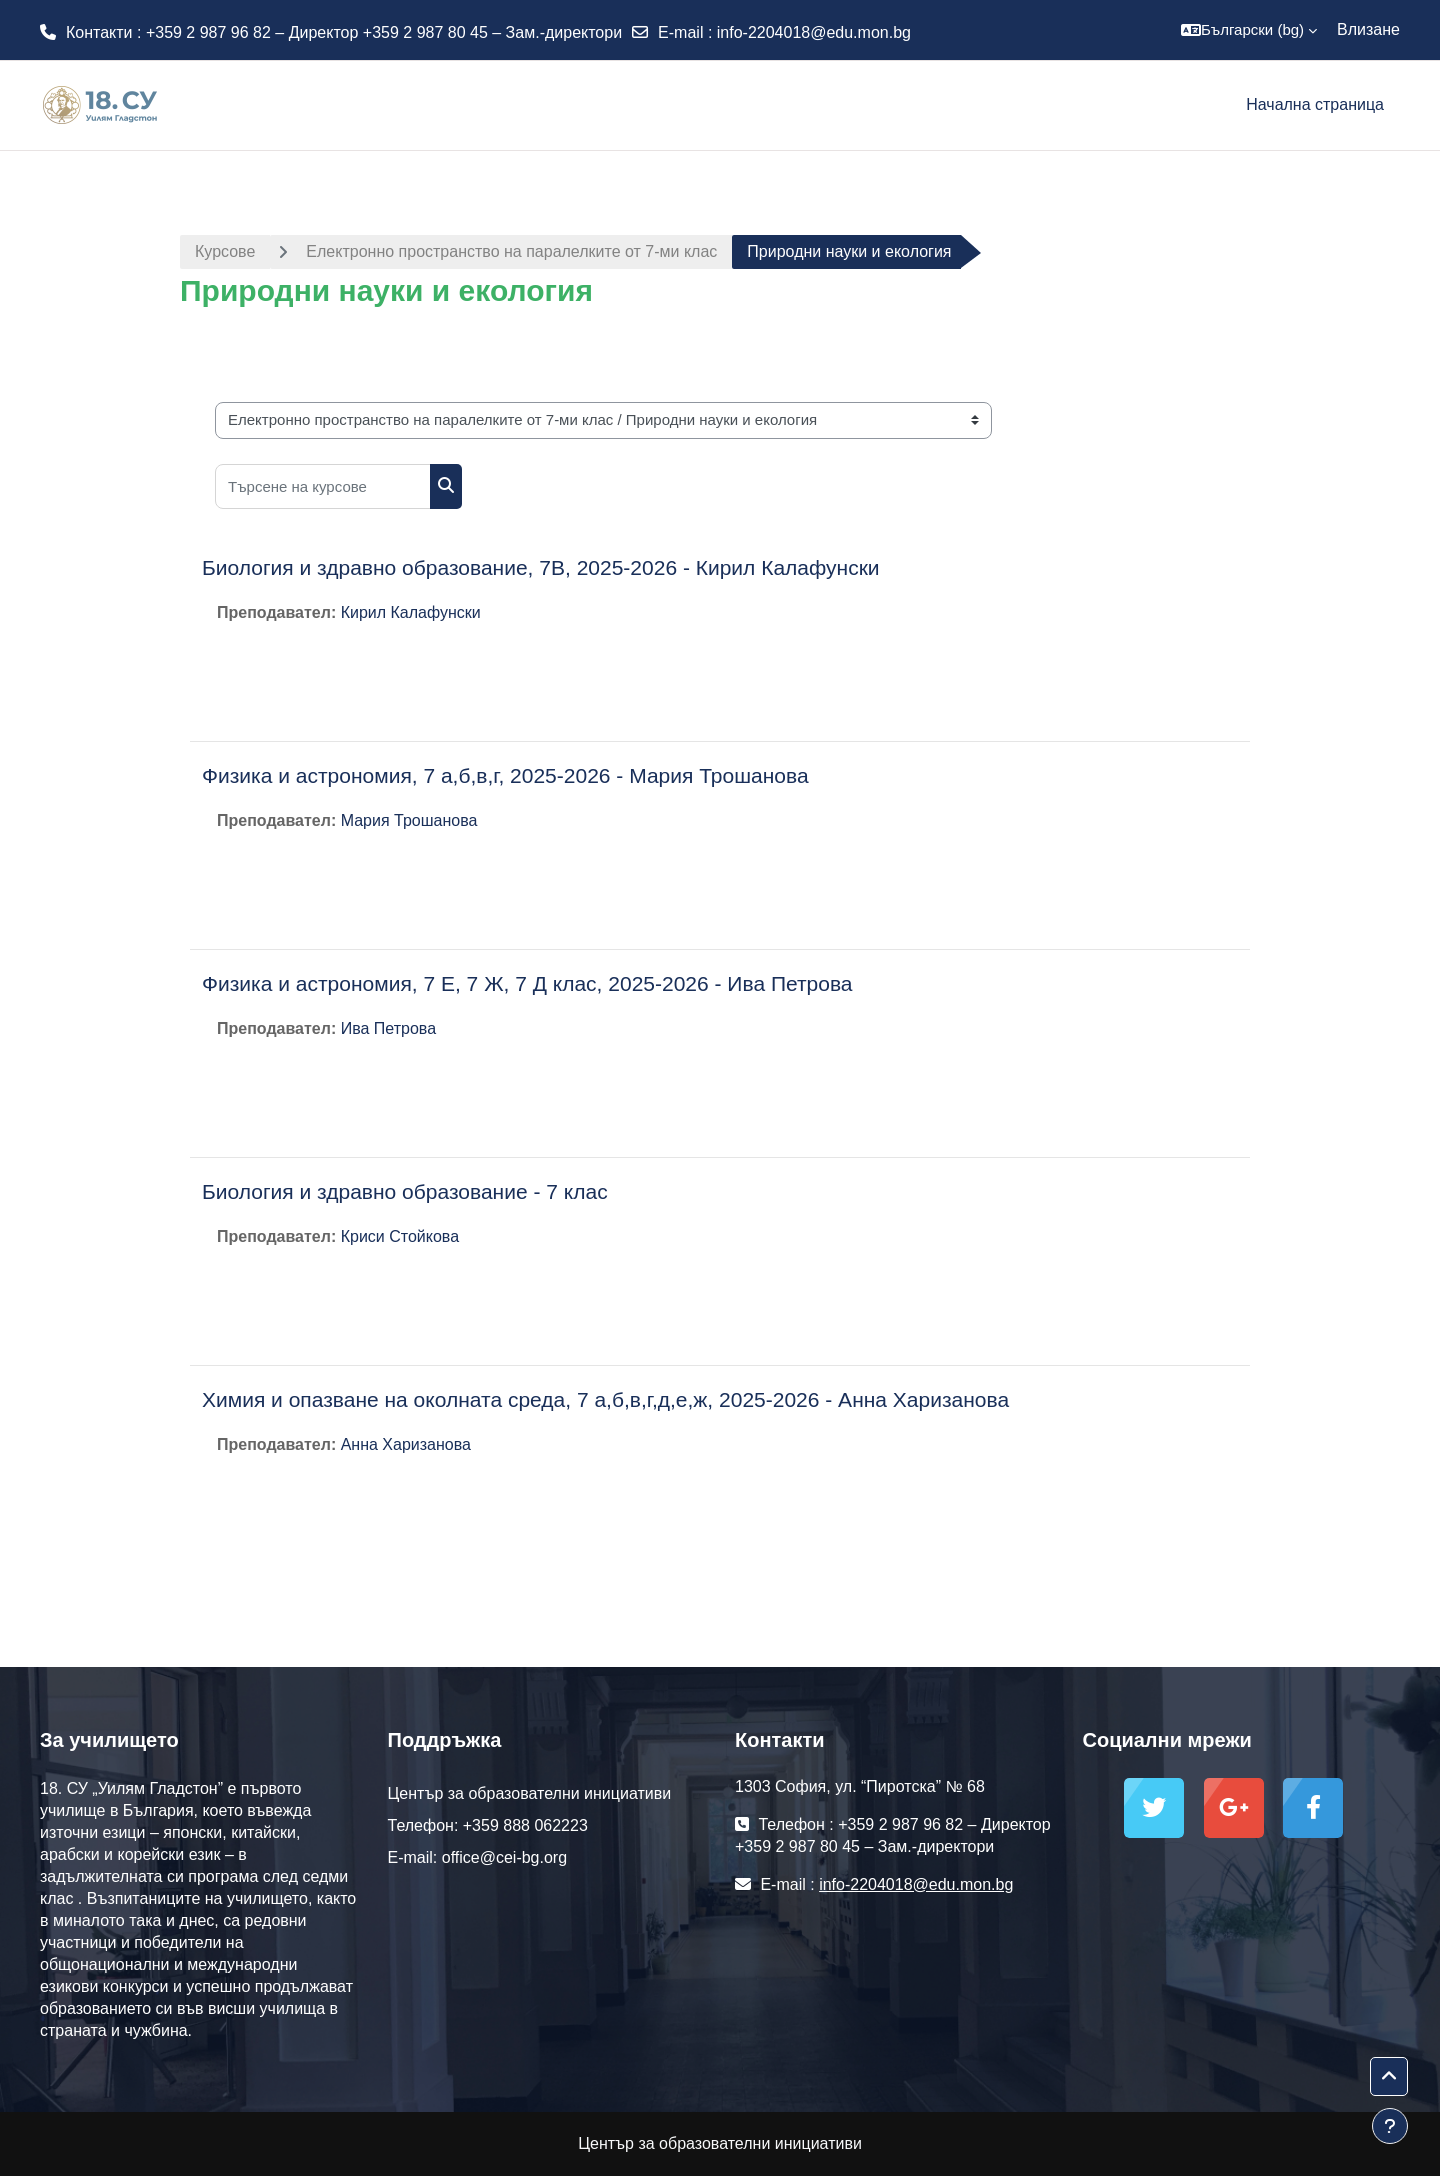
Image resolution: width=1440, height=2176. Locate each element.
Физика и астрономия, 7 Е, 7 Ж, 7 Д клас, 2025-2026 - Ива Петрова (527, 983)
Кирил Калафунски (411, 612)
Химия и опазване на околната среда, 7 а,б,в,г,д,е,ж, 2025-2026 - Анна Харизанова (605, 1399)
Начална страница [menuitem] (1315, 104)
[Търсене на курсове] (323, 486)
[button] (1249, 30)
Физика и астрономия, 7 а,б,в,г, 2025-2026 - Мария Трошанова (505, 775)
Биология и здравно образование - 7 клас (405, 1191)
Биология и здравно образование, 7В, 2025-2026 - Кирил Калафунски (541, 567)
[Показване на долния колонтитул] (1390, 2126)
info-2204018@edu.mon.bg (814, 32)
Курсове (225, 251)
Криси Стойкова (400, 1236)
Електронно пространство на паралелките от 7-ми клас (511, 251)
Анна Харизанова (406, 1444)
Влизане (1368, 29)
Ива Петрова (388, 1028)
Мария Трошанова (409, 820)
